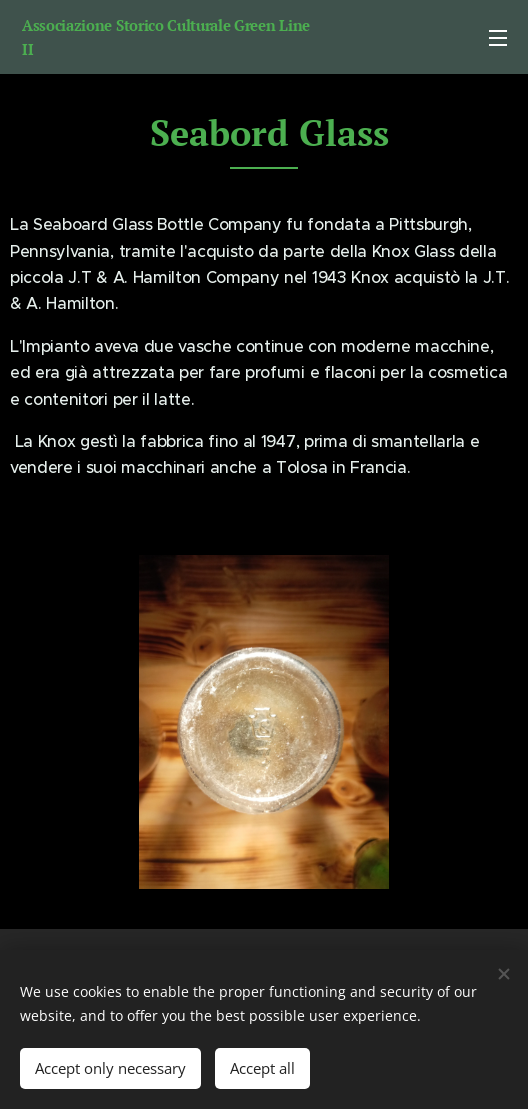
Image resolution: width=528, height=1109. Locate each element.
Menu (498, 38)
